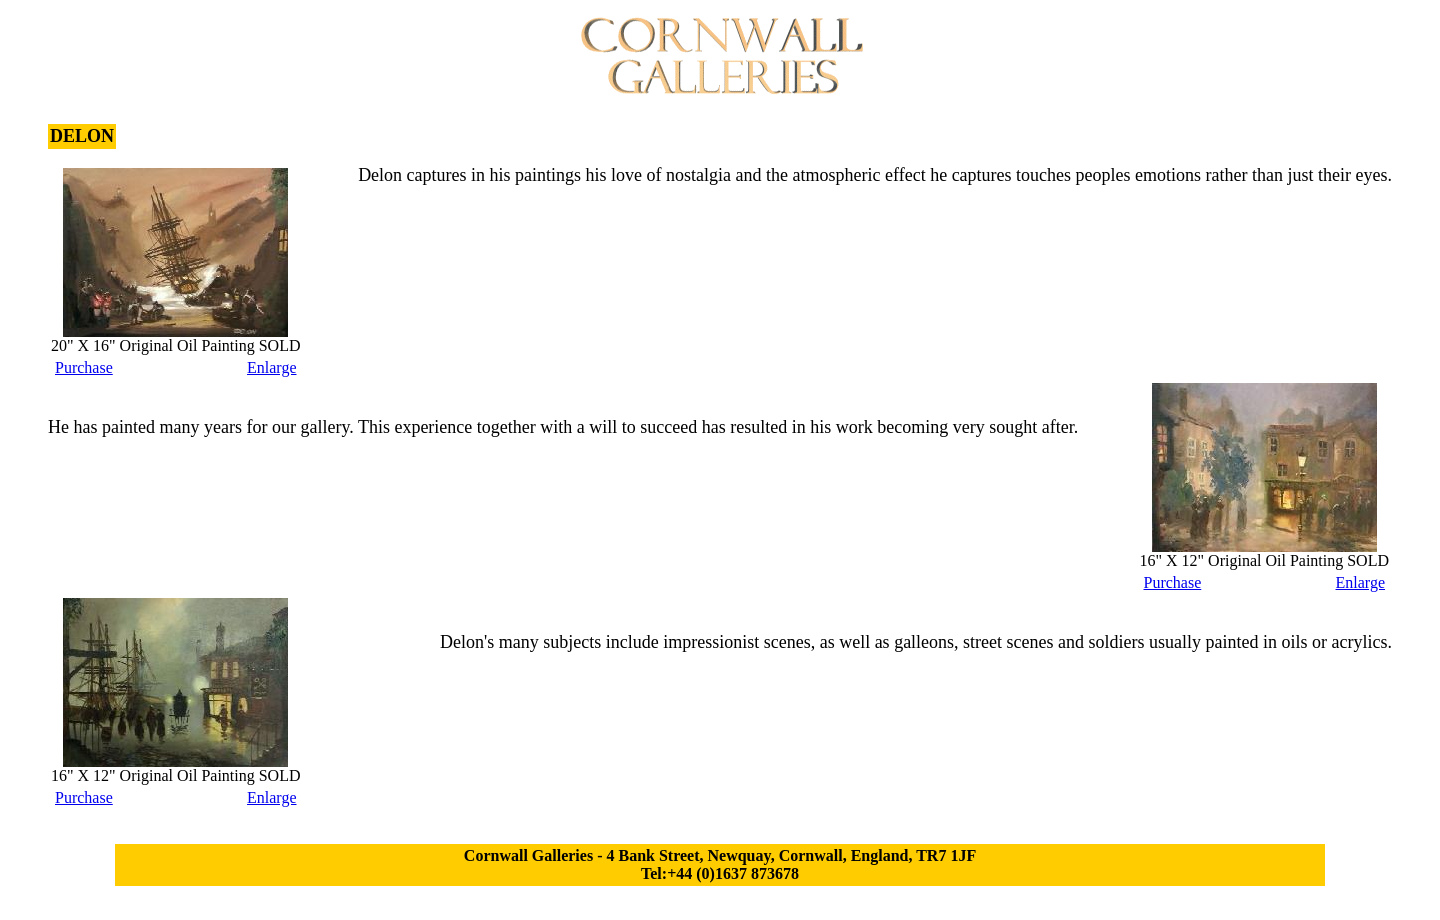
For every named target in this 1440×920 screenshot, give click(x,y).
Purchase (84, 367)
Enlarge (271, 367)
